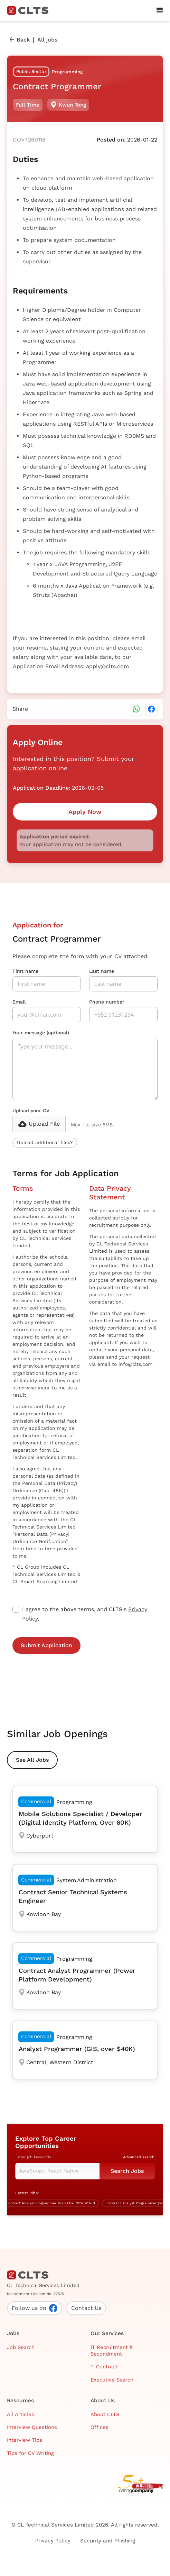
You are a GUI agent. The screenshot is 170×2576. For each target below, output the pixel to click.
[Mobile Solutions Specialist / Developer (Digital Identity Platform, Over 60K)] (85, 1819)
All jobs (47, 39)
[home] (30, 10)
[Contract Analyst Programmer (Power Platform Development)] (85, 1976)
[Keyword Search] (57, 2171)
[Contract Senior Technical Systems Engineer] (85, 1897)
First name (25, 971)
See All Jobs (32, 1760)
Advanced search (138, 2157)
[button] (159, 10)
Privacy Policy (52, 2541)
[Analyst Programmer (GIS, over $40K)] (85, 2050)
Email (19, 1002)
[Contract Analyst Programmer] (52, 2203)
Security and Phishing (107, 2541)
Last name (101, 971)
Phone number (106, 1002)
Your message (40, 1032)
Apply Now (85, 811)
